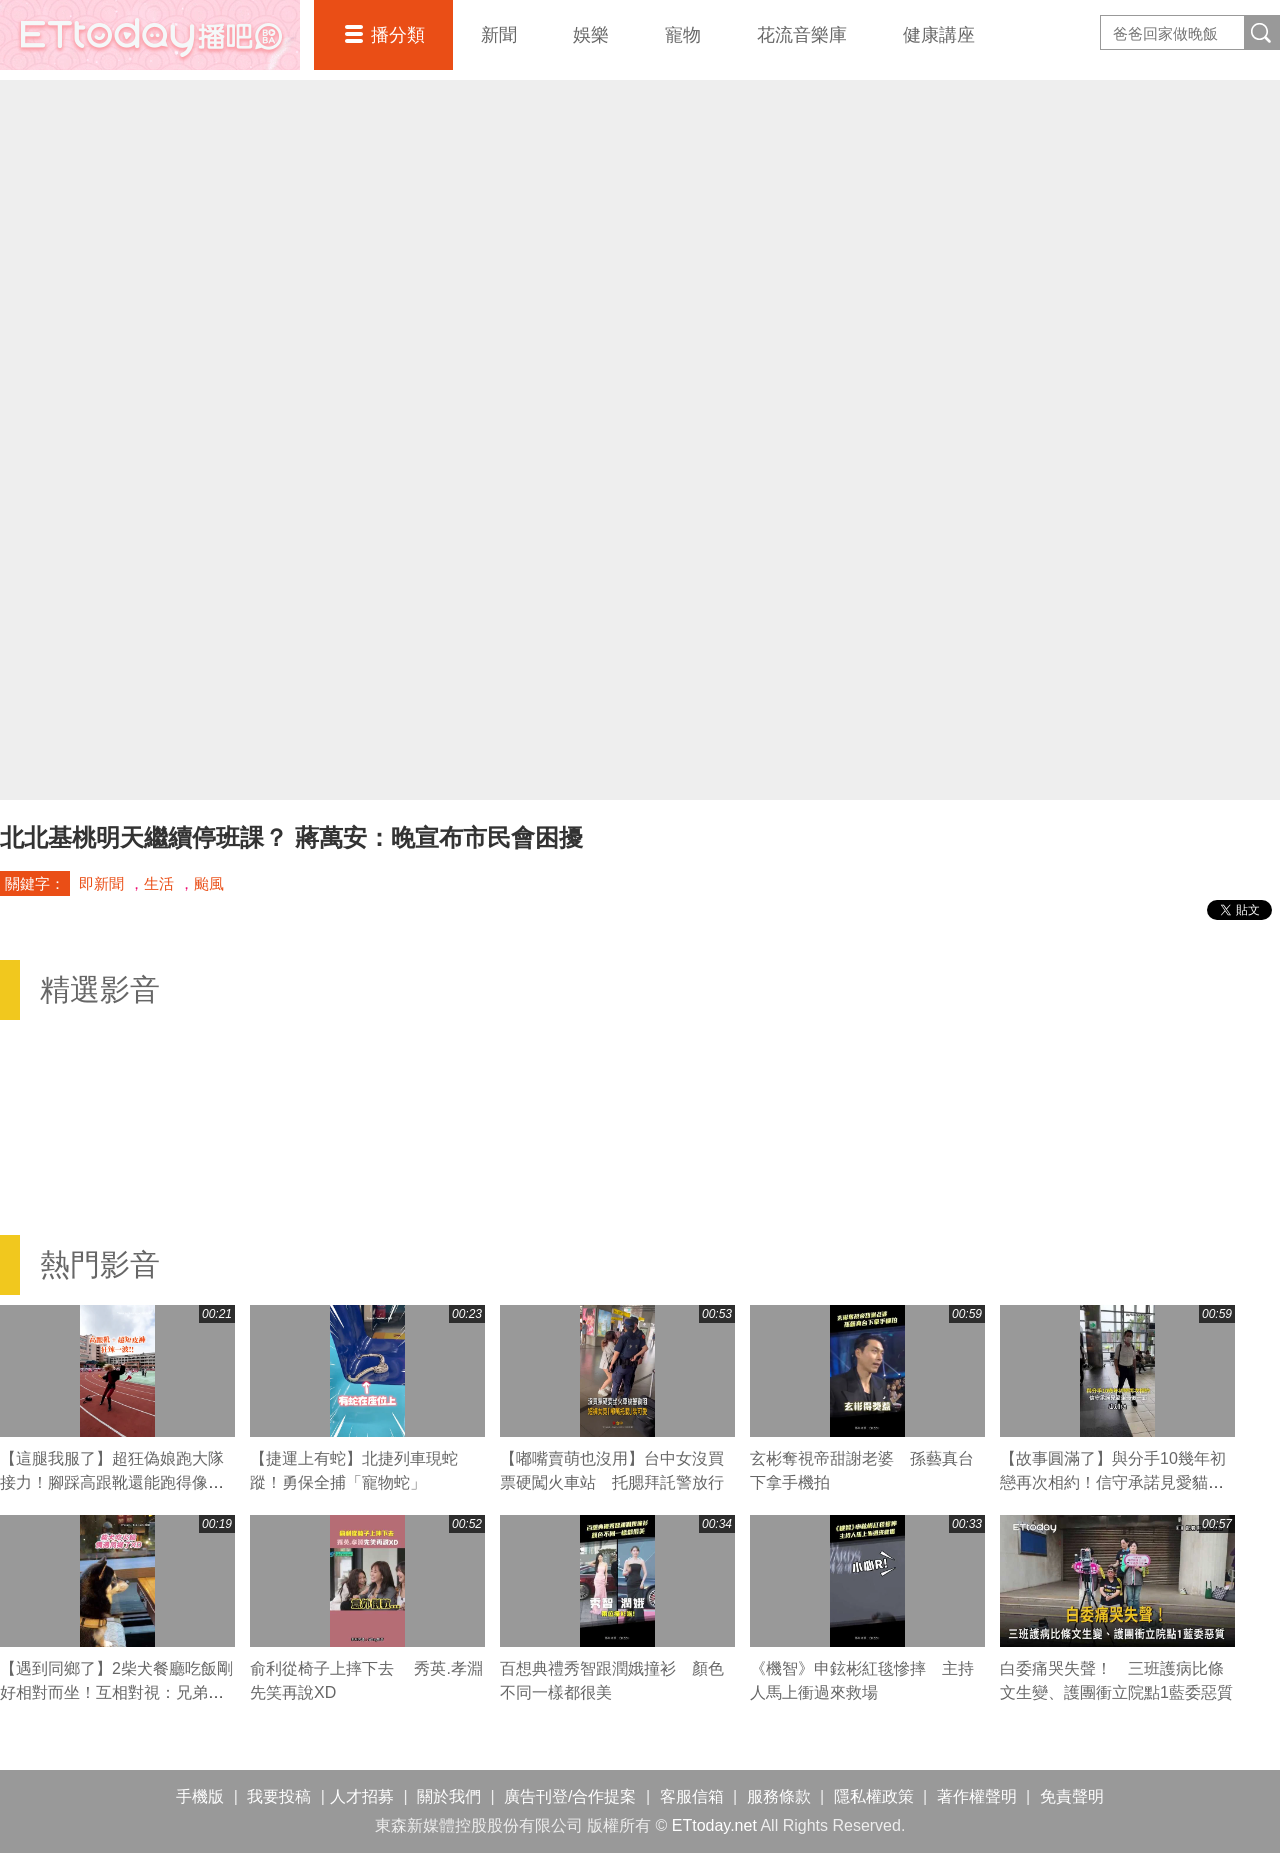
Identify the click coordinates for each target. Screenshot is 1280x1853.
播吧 (150, 35)
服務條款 (779, 1796)
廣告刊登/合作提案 (570, 1796)
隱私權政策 (874, 1796)
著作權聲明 (977, 1796)
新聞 (499, 35)
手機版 (200, 1796)
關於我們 (449, 1796)
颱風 (209, 883)
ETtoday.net (714, 1825)
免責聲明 (1072, 1796)
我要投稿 (279, 1796)
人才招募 (362, 1796)
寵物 (683, 35)
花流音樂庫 (802, 35)
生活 (159, 883)
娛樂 (591, 35)
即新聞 (101, 883)
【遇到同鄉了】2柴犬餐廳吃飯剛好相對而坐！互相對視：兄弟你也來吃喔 (116, 1692)
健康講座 (939, 35)
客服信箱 (692, 1796)
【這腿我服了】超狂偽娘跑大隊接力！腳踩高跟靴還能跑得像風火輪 (112, 1482)
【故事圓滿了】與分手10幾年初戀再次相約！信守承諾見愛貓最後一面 (1113, 1482)
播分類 (398, 35)
